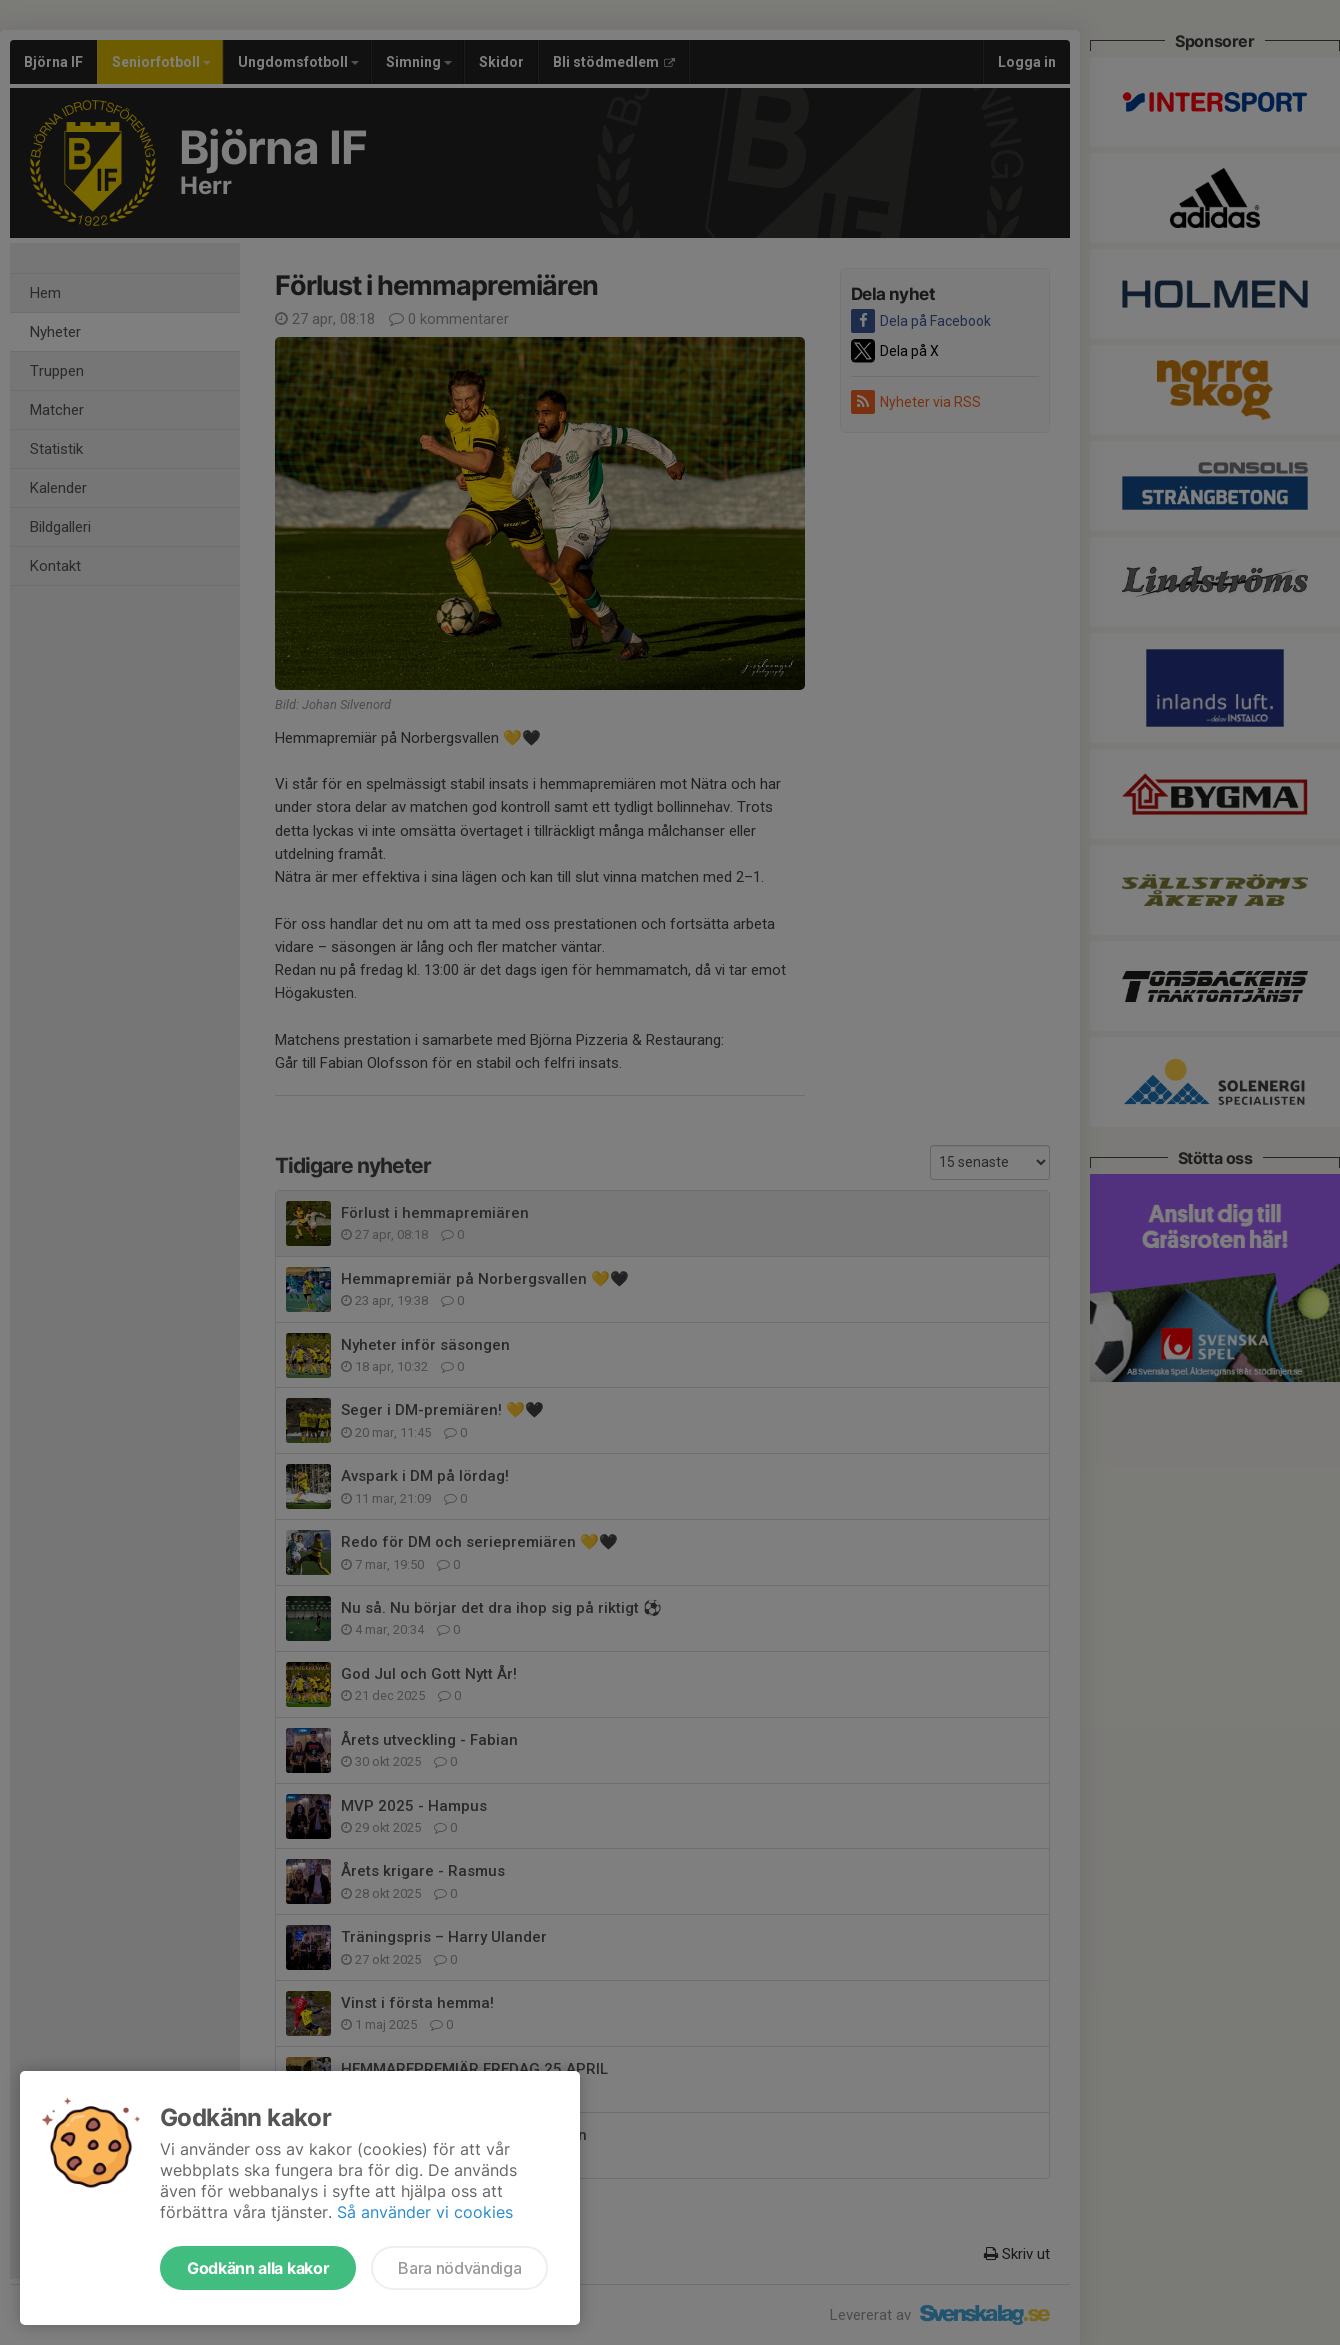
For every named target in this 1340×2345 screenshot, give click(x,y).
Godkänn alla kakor (258, 2268)
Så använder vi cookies (425, 2212)
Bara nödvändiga (459, 2268)
